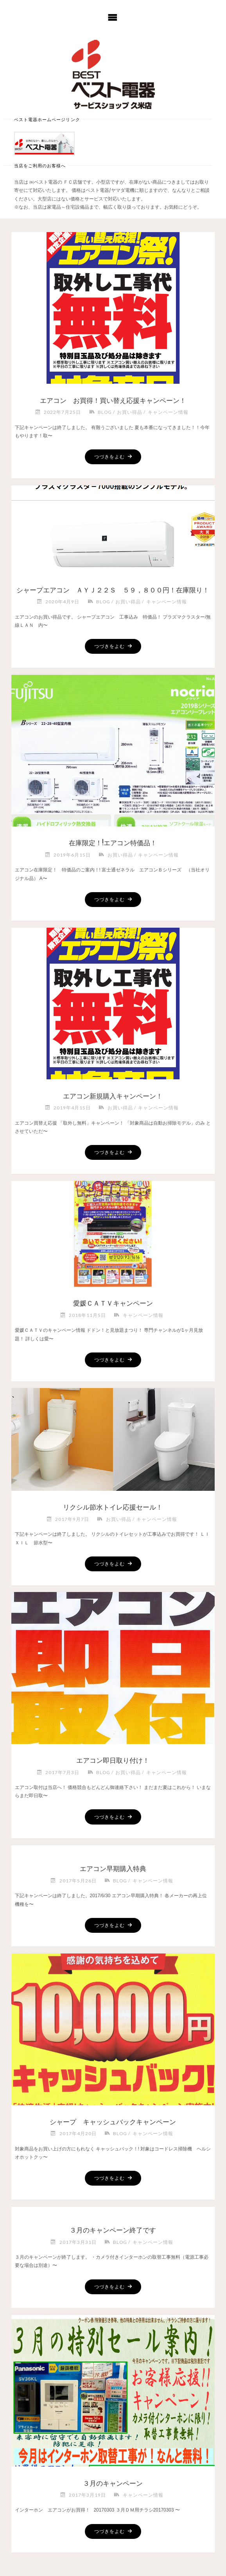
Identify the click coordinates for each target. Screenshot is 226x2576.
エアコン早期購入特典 (113, 1869)
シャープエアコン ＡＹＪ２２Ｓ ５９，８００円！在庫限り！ (112, 590)
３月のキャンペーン (116, 2483)
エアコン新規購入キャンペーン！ (113, 1096)
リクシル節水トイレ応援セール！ (113, 1507)
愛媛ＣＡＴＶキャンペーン (113, 1303)
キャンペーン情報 (168, 412)
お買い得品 (129, 412)
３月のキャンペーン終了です (113, 2230)
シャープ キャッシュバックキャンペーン (113, 2122)
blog (105, 412)
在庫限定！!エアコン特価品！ (113, 843)
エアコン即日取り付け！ (112, 1761)
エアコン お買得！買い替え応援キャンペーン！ (113, 401)
